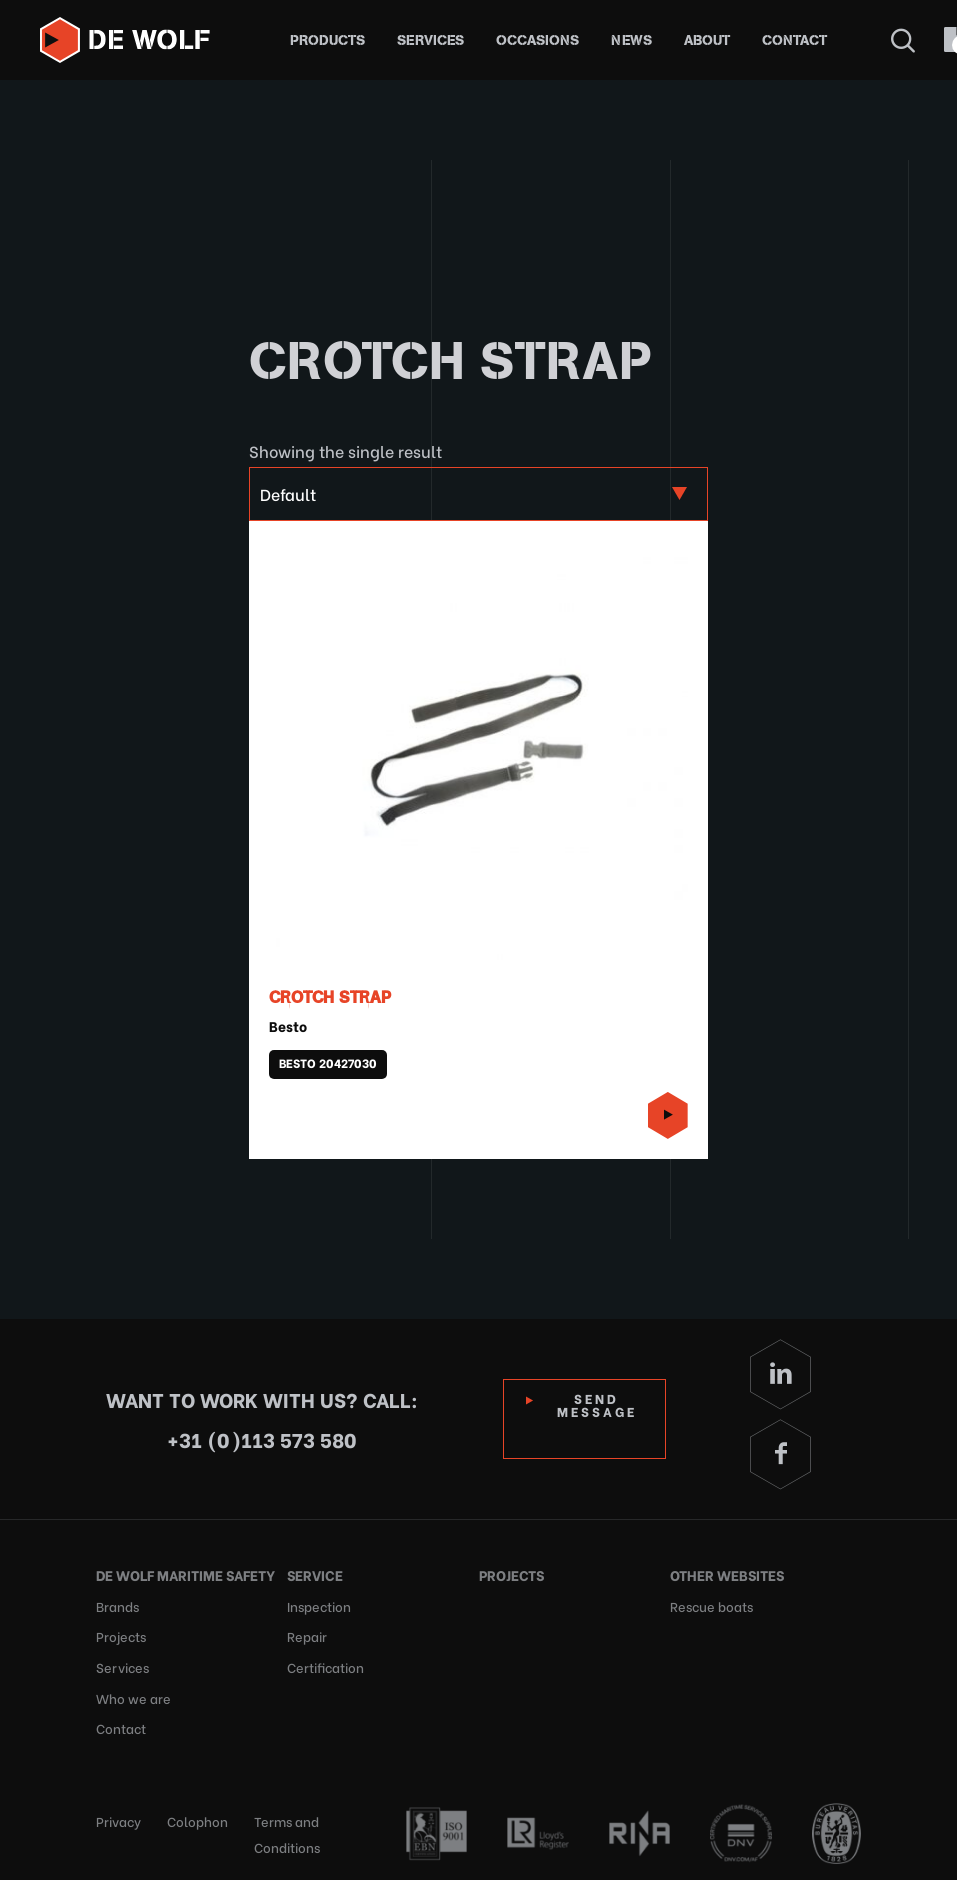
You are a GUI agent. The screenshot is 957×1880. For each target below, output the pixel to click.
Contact (794, 40)
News (631, 40)
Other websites (727, 1574)
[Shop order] (478, 494)
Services (430, 40)
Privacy (118, 1816)
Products (327, 40)
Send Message (598, 1404)
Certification (325, 1664)
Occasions (537, 40)
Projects (121, 1634)
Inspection (319, 1604)
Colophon (197, 1816)
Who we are (133, 1694)
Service (315, 1574)
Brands (117, 1604)
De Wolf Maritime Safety (185, 1574)
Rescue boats (711, 1604)
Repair (307, 1634)
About (707, 40)
